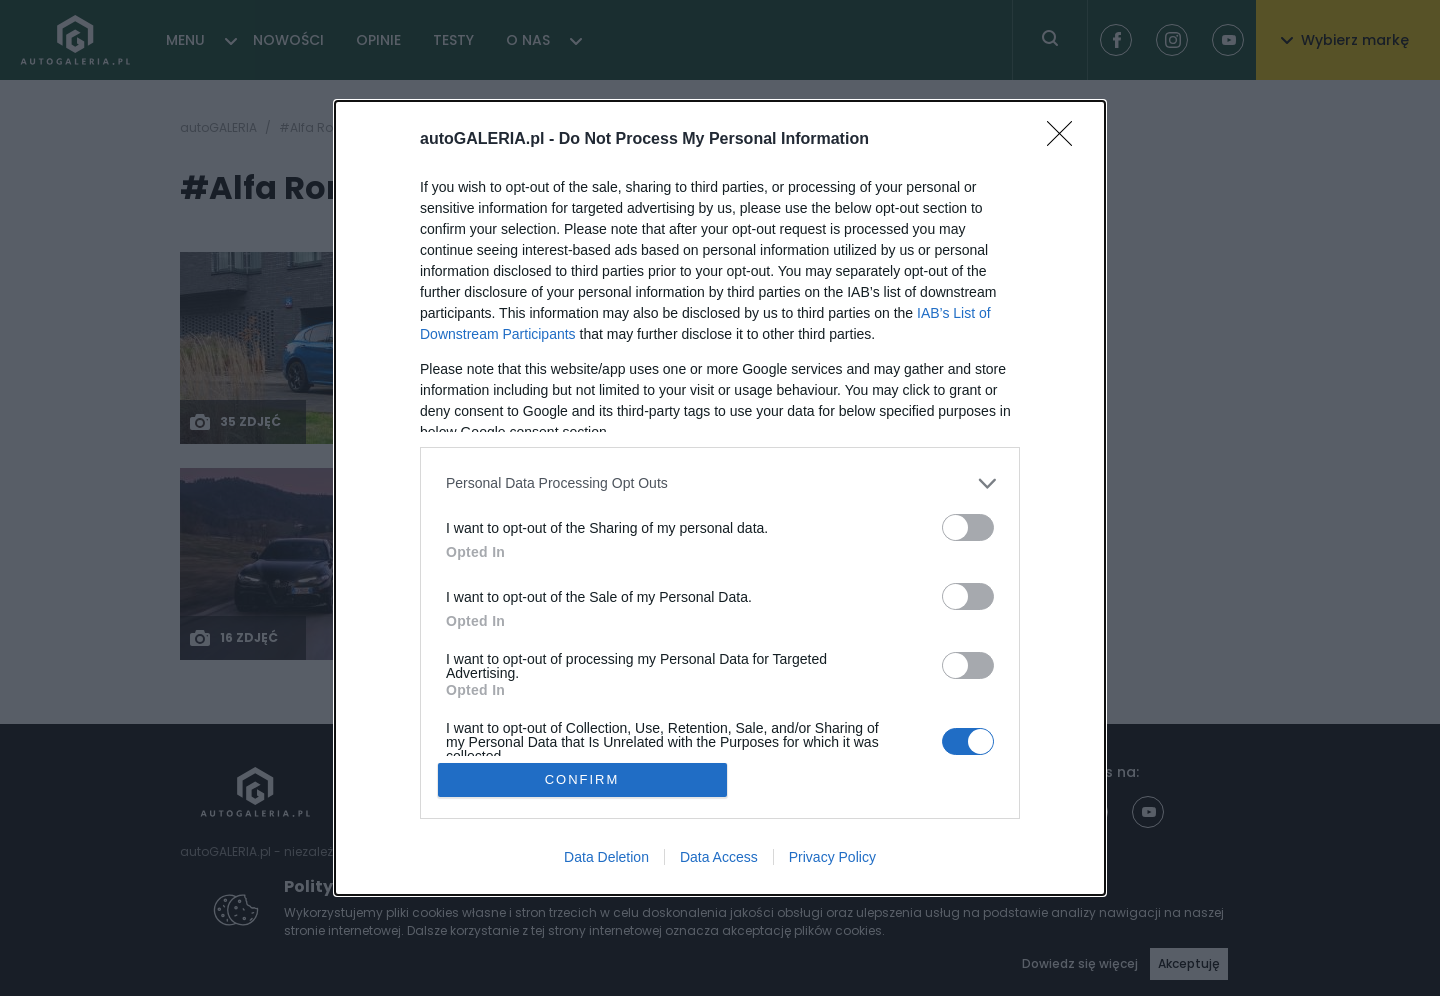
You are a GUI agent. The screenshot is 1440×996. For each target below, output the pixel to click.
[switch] (968, 527)
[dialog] (720, 498)
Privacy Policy (832, 857)
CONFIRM (582, 779)
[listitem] (720, 483)
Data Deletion (606, 857)
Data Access (719, 857)
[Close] (1066, 140)
